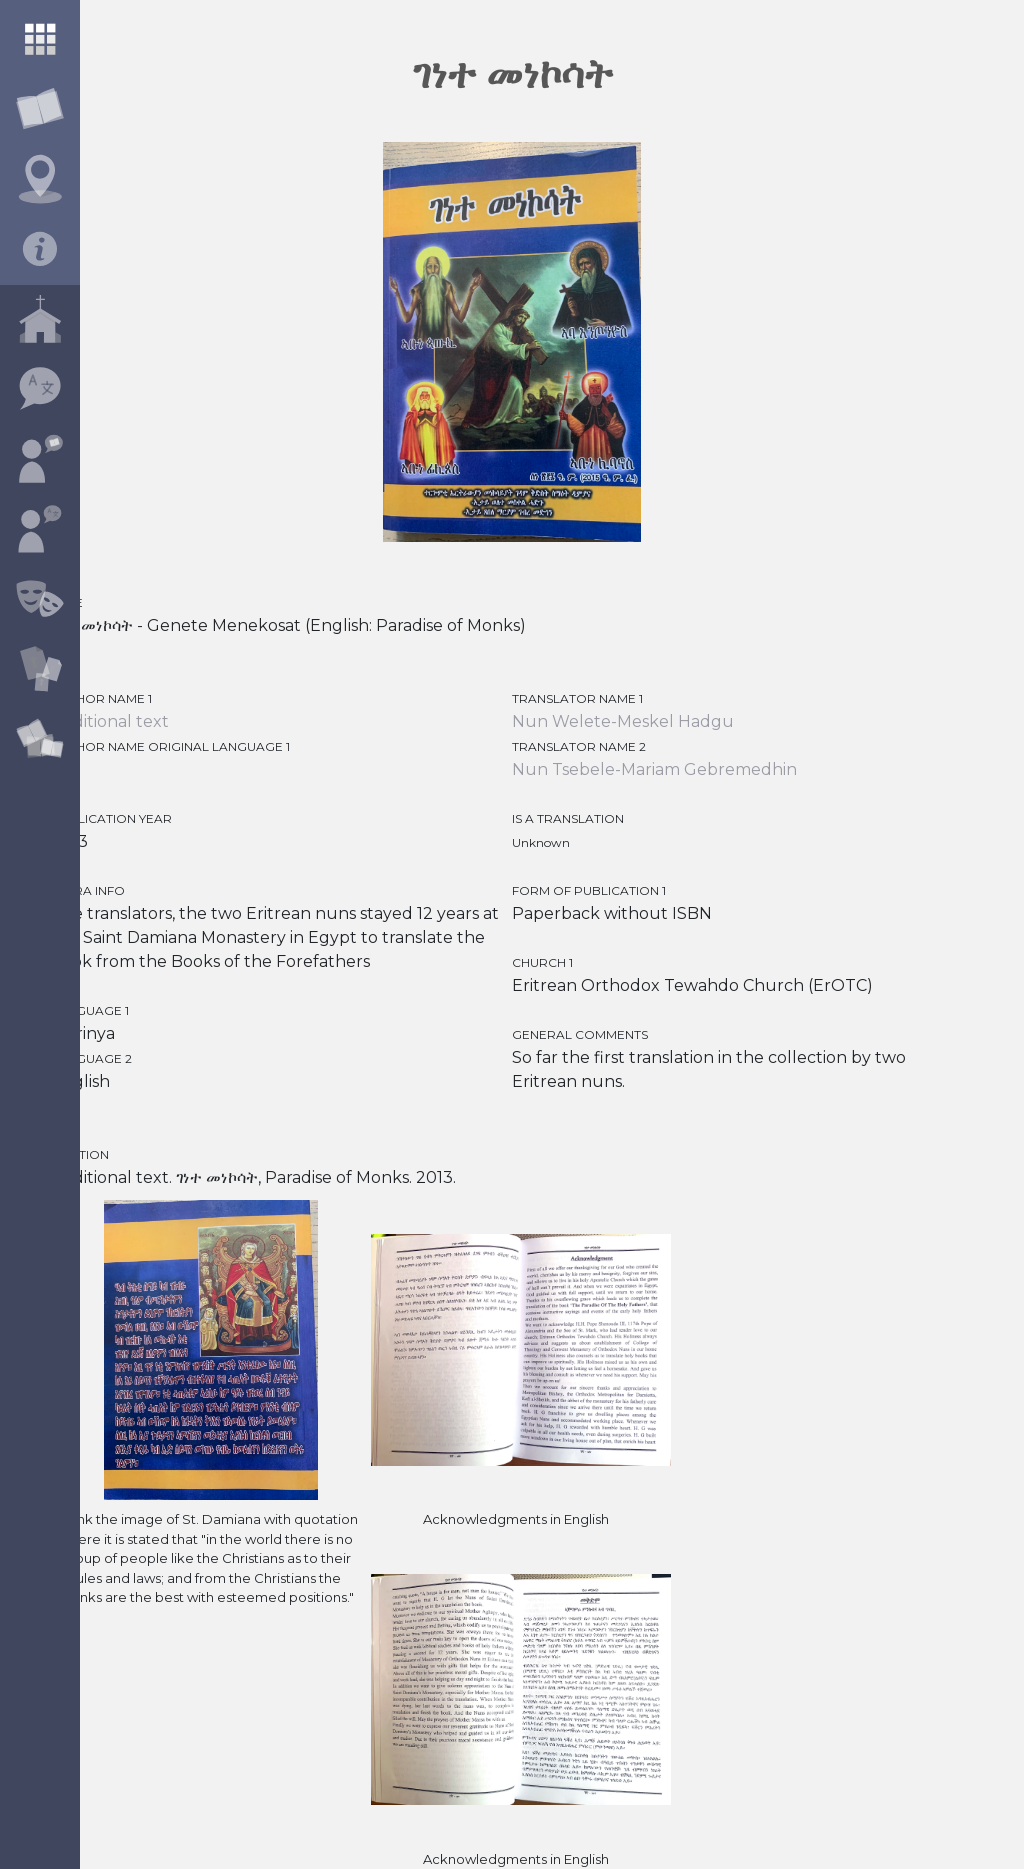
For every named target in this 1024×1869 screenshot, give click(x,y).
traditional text (110, 721)
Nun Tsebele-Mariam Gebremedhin (654, 769)
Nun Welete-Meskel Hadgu (623, 721)
